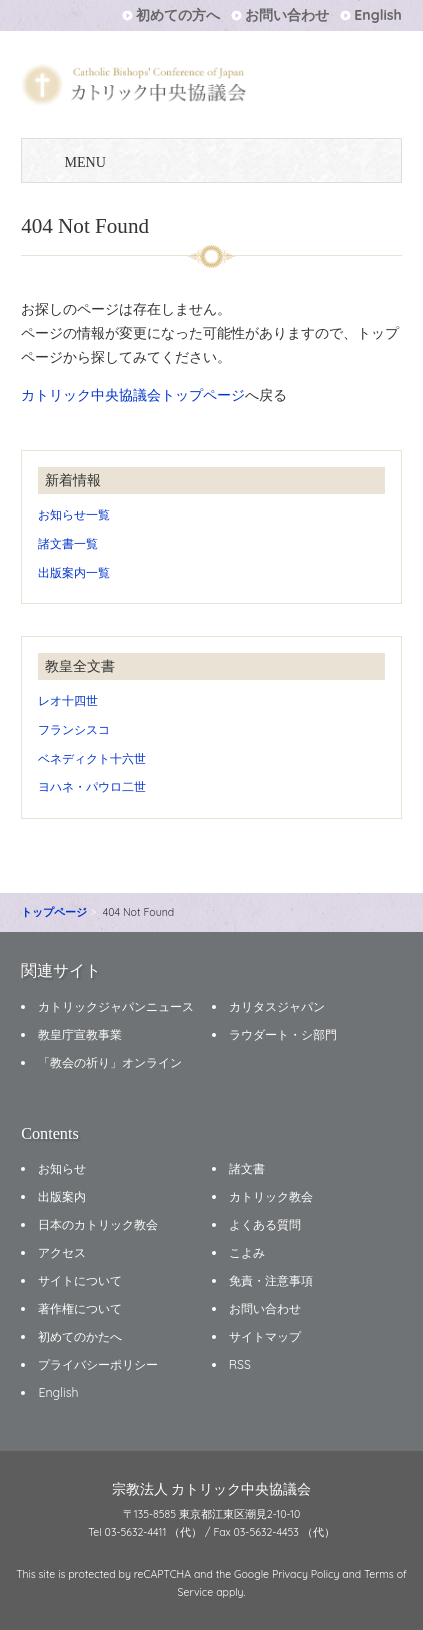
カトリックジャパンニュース (116, 1006)
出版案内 (62, 1196)
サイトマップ (265, 1336)
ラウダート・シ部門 (283, 1034)
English (378, 15)
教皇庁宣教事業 (80, 1034)
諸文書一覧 (68, 543)
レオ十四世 (68, 700)
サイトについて (80, 1280)
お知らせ (62, 1168)
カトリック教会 (271, 1196)
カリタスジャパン (277, 1006)
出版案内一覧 (74, 572)
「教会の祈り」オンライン (110, 1062)
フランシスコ (74, 729)
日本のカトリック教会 (98, 1224)
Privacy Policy (306, 1574)
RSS (240, 1364)
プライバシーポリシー (98, 1364)
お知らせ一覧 (74, 514)
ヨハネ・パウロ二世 (92, 786)
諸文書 (247, 1168)
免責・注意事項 (271, 1280)
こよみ (247, 1252)
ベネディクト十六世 (92, 758)
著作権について (80, 1308)
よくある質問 (265, 1224)
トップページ (54, 912)
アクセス (62, 1252)
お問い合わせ (287, 15)
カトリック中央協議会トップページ (133, 395)
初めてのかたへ (80, 1336)
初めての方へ (178, 15)
